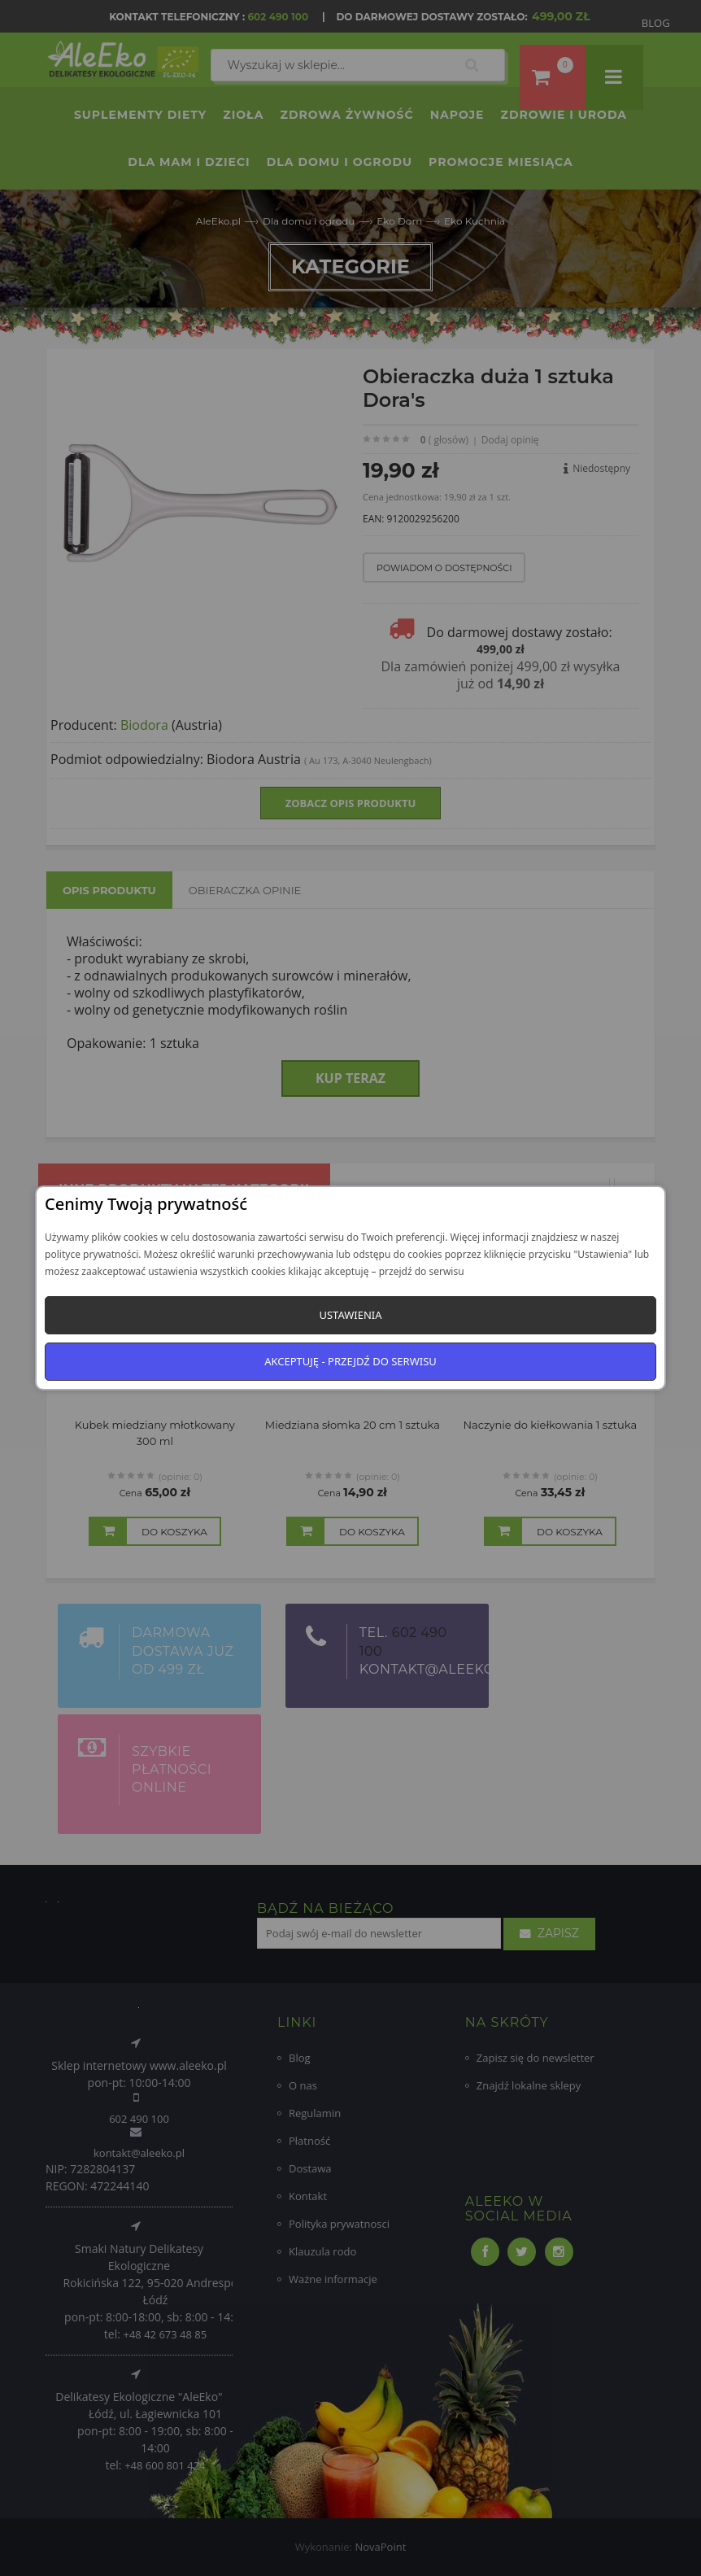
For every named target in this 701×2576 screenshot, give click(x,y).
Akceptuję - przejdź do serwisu (350, 1361)
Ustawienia (350, 1315)
